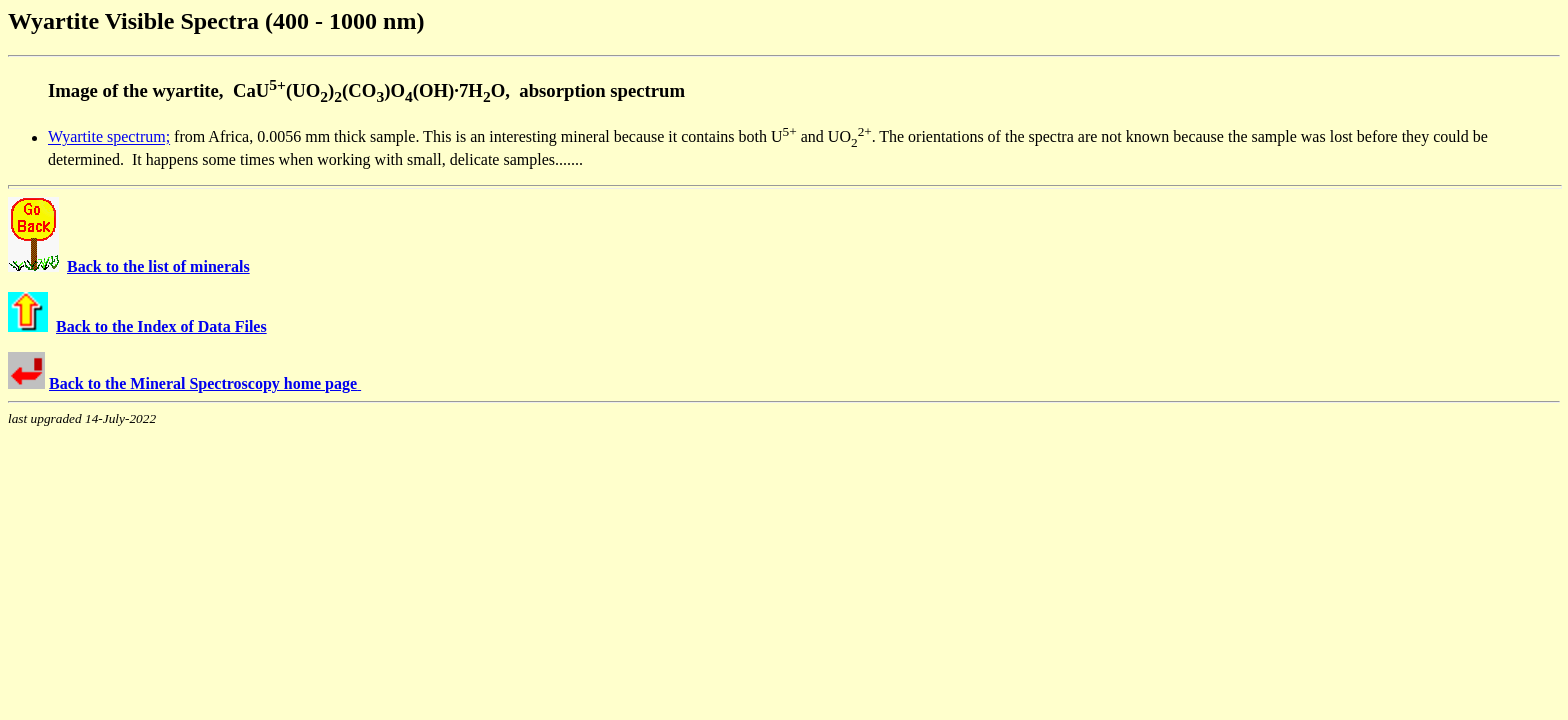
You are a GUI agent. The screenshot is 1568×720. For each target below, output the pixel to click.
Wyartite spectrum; (109, 137)
